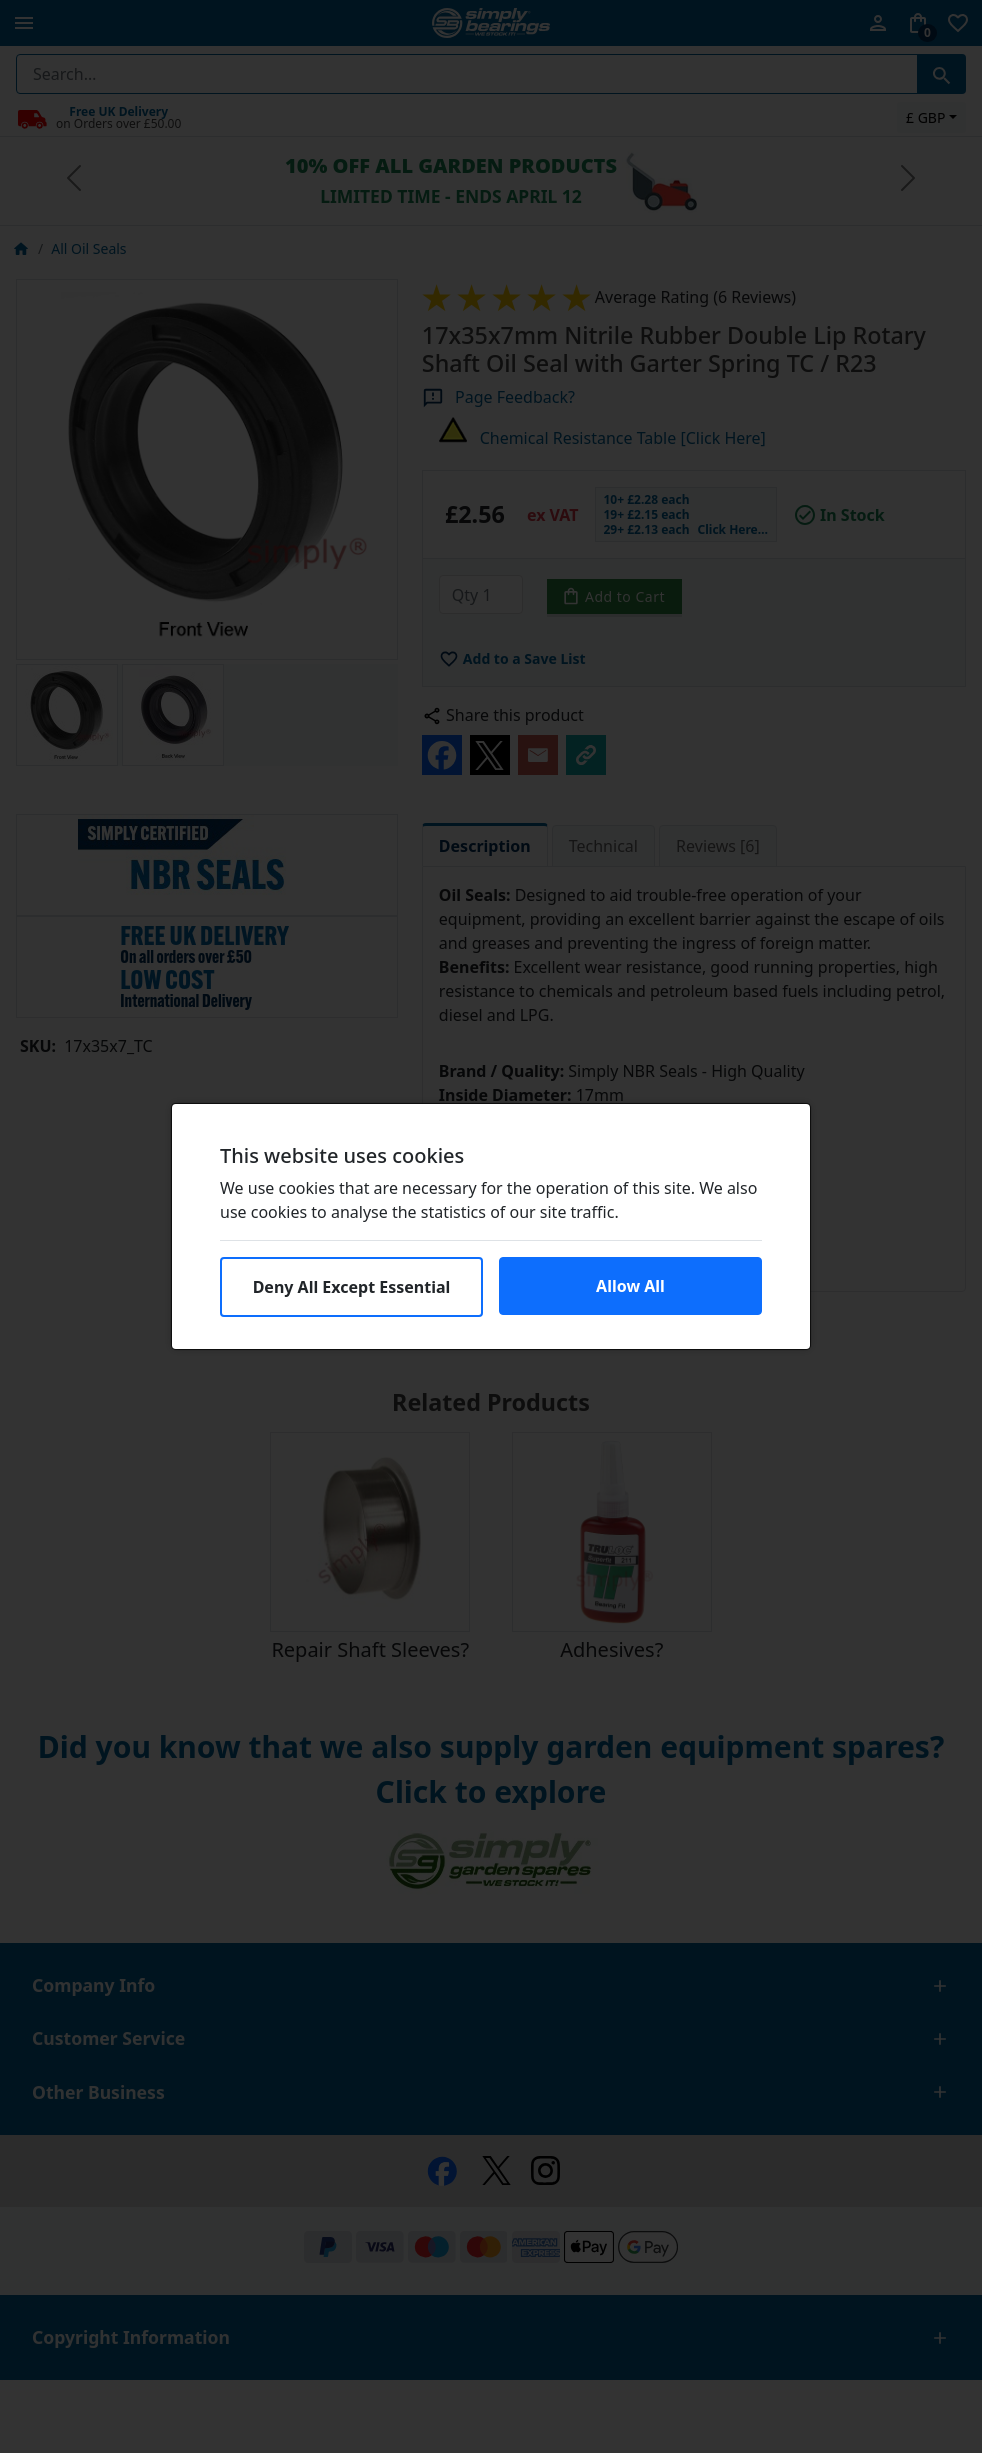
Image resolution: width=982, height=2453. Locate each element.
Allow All (630, 1286)
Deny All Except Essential (352, 1287)
